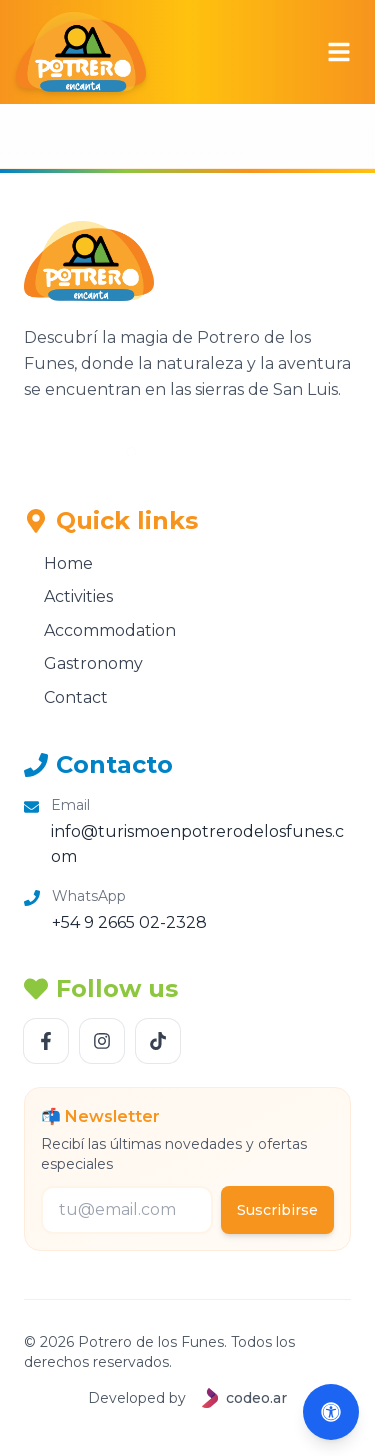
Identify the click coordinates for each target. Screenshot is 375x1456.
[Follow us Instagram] (102, 1041)
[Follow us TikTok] (158, 1041)
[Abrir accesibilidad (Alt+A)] (331, 1412)
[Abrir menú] (339, 52)
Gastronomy (83, 663)
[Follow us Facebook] (46, 1041)
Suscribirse (277, 1210)
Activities (68, 596)
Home (58, 563)
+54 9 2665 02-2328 (129, 922)
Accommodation (100, 630)
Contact (66, 697)
